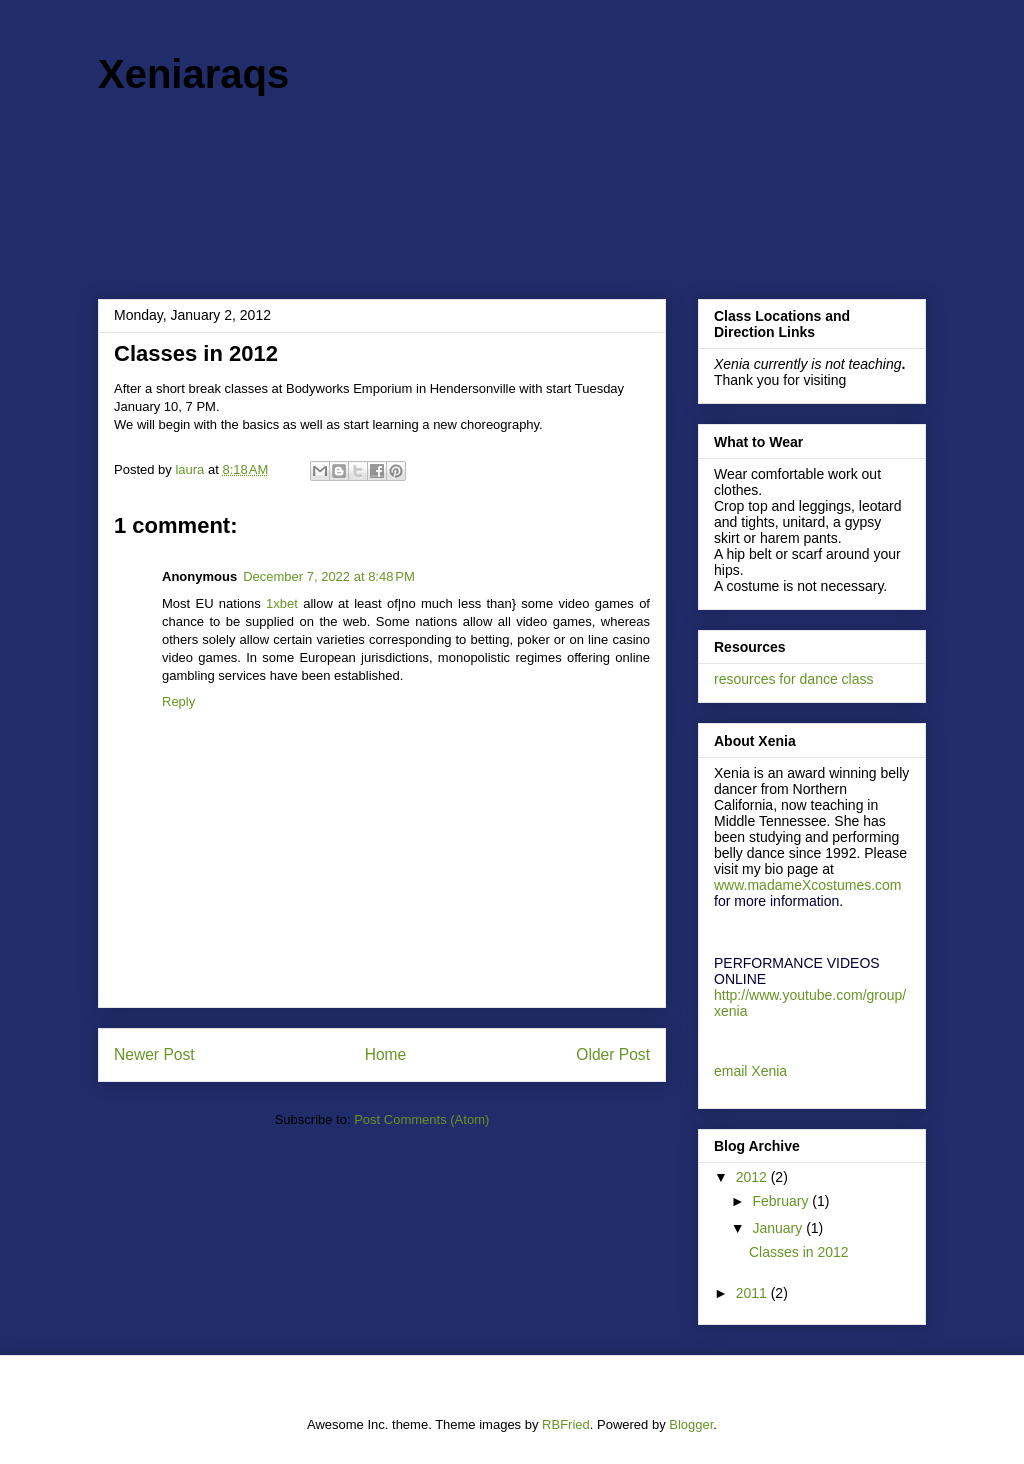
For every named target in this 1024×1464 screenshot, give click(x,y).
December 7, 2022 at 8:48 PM (329, 576)
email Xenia (750, 1071)
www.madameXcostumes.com (808, 885)
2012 (753, 1177)
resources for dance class (794, 679)
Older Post (613, 1054)
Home (386, 1054)
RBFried (566, 1424)
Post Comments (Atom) (421, 1119)
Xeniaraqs (193, 74)
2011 (753, 1293)
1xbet (282, 603)
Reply (178, 701)
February (782, 1201)
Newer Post (154, 1054)
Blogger (691, 1424)
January (779, 1228)
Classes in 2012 (799, 1252)
